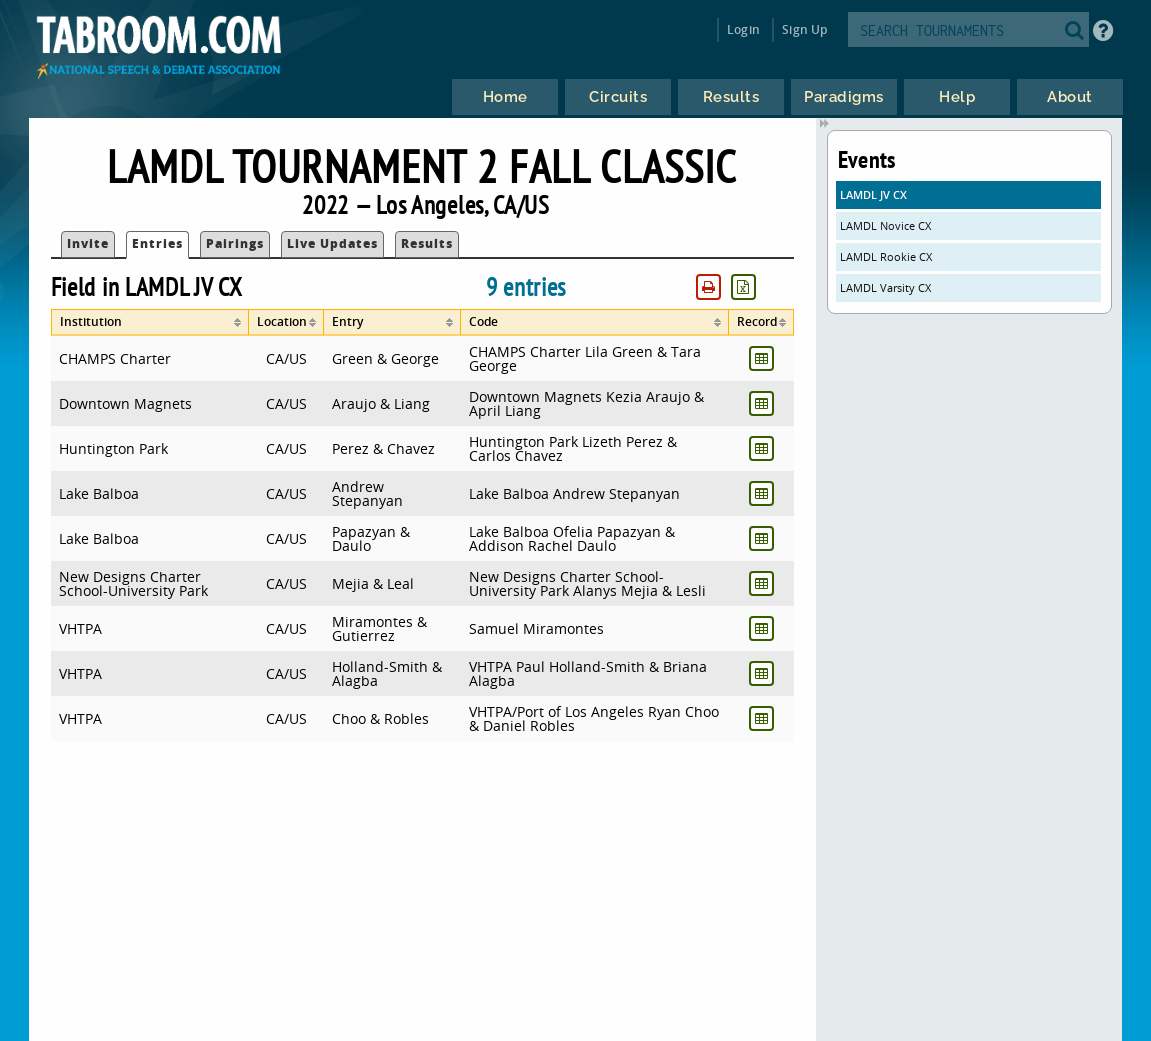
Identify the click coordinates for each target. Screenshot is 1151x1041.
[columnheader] (150, 322)
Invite (88, 243)
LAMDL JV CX (873, 194)
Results (427, 243)
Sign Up (804, 29)
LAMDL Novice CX (885, 225)
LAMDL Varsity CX (885, 287)
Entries (157, 243)
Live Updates (332, 243)
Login (743, 29)
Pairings (235, 243)
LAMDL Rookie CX (886, 256)
